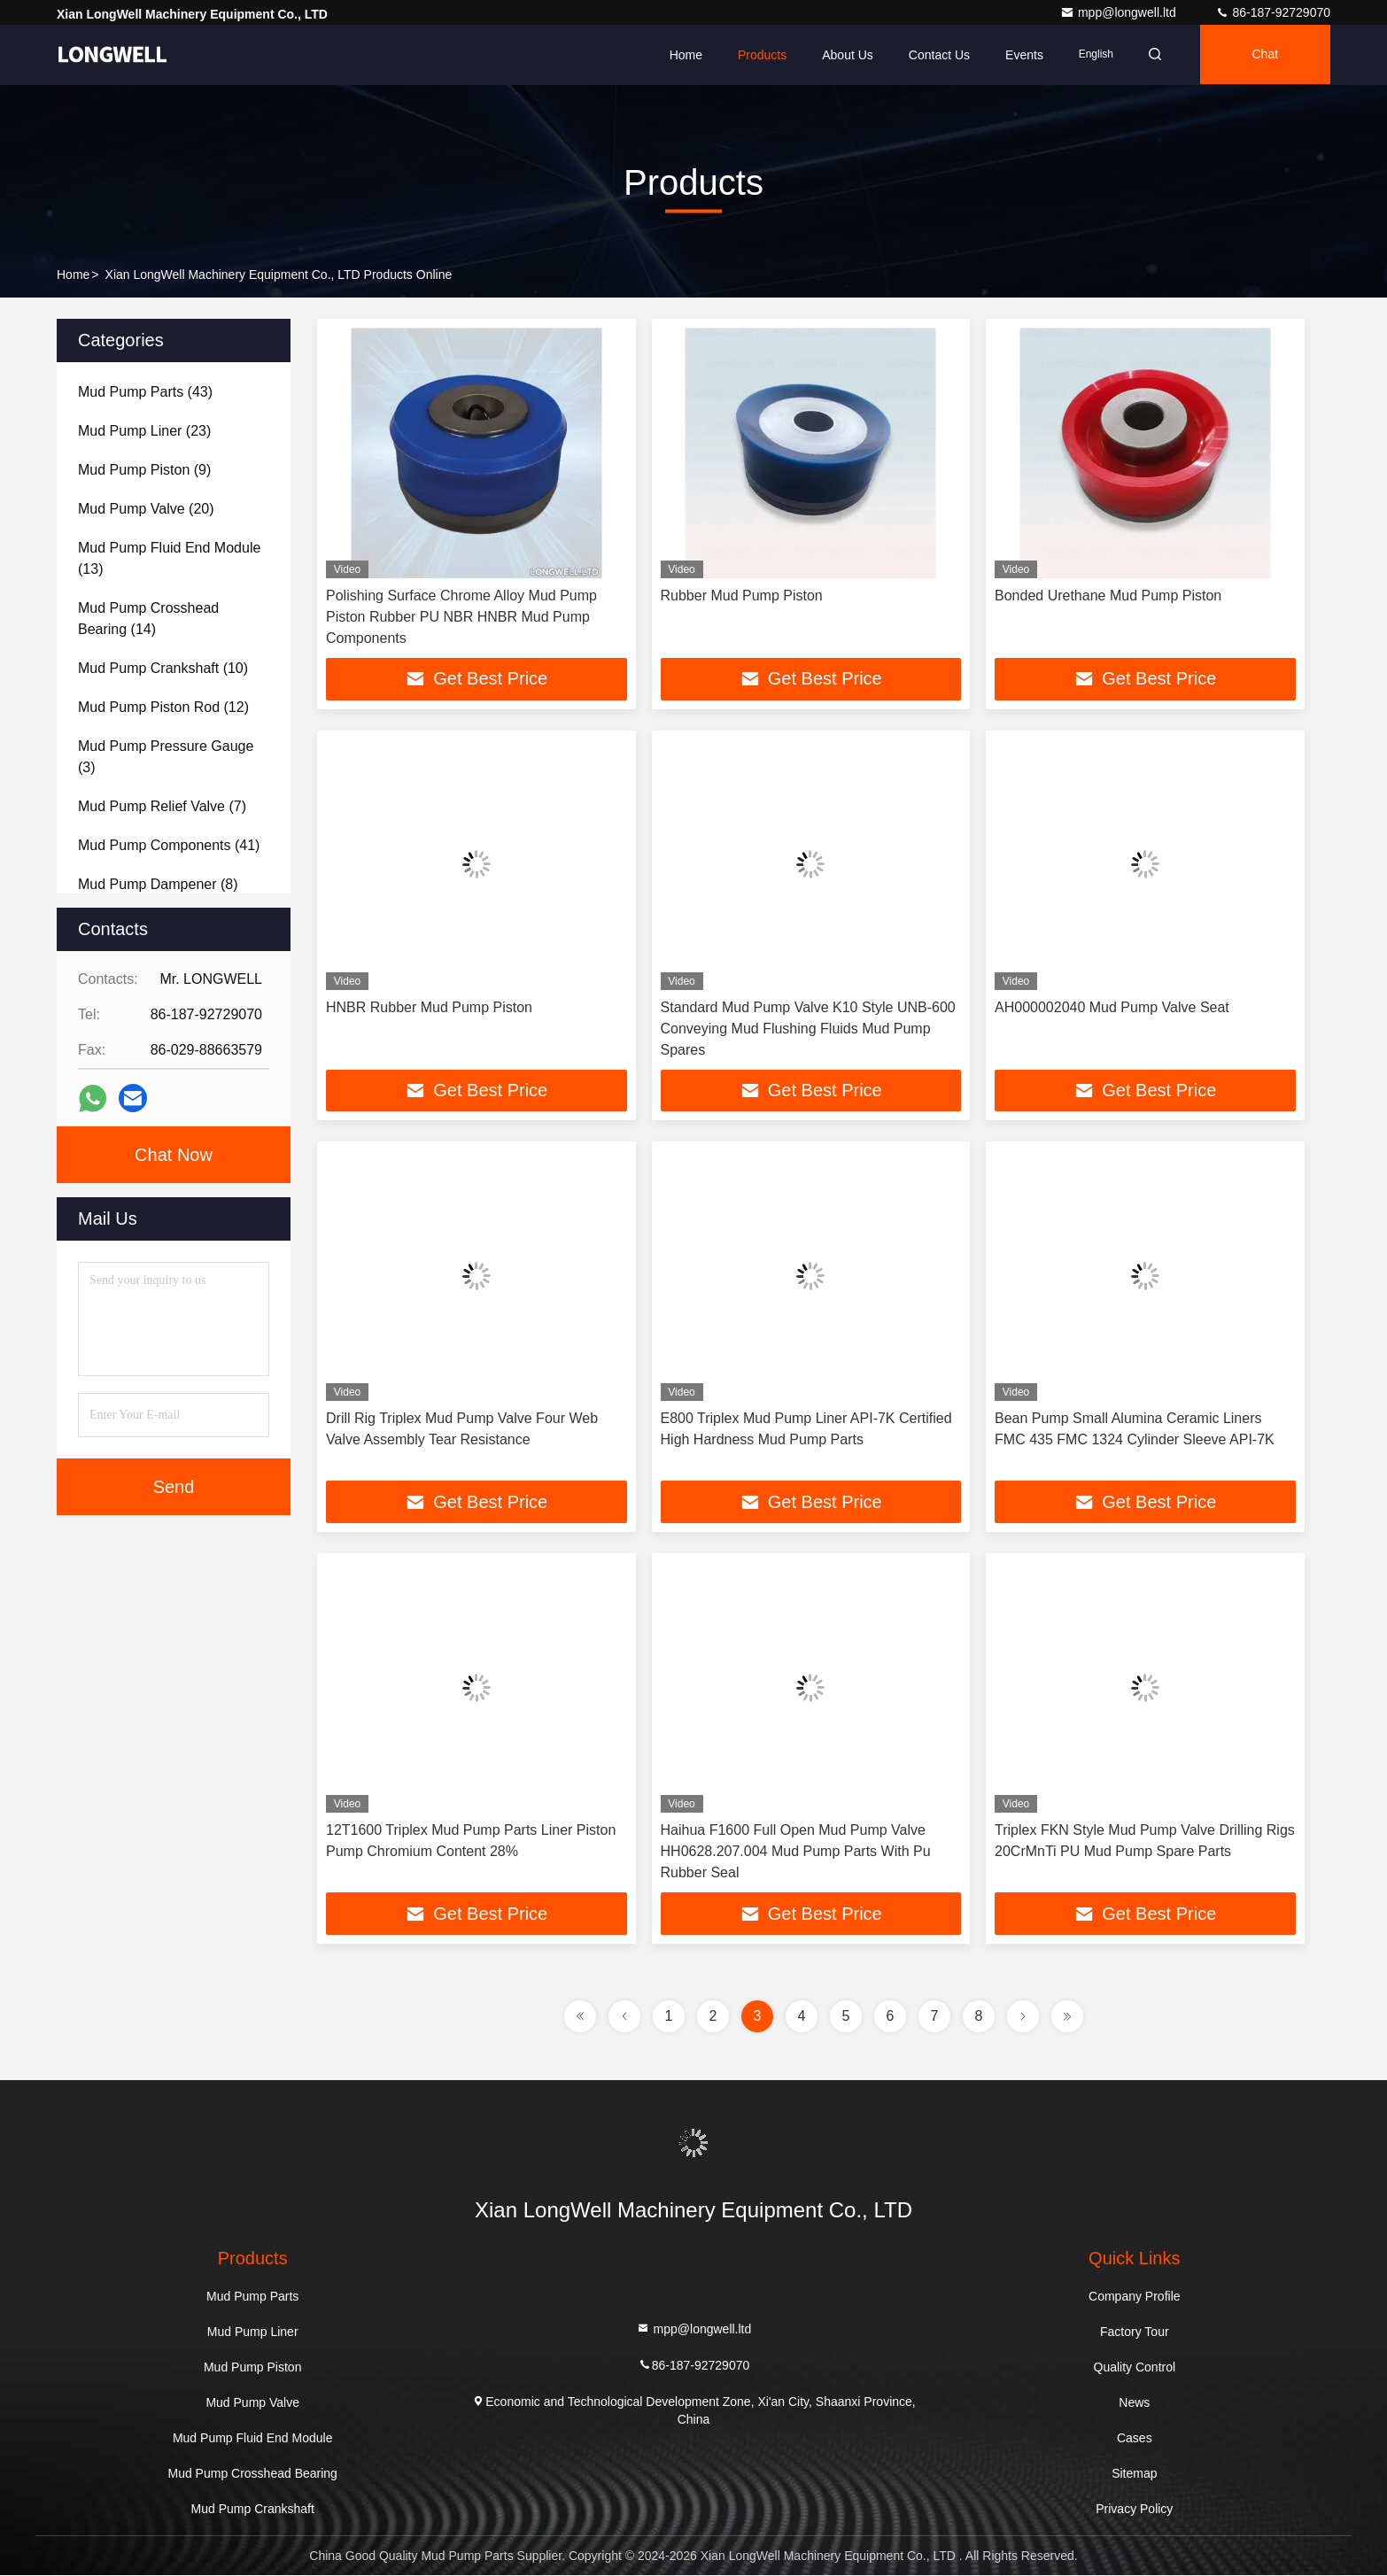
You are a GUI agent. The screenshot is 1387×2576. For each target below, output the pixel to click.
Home (679, 55)
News (1134, 2403)
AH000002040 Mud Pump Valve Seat (1112, 1007)
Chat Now (174, 1154)
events (1019, 55)
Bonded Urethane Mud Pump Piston (1108, 595)
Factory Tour (1134, 2332)
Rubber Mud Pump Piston (742, 595)
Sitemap (1134, 2474)
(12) (163, 707)
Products (756, 55)
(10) (163, 668)
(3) (165, 757)
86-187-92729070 (1272, 12)
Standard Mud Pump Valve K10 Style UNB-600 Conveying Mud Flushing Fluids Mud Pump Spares (808, 1028)
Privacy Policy (1134, 2510)
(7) (162, 806)
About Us (842, 55)
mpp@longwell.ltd (1120, 12)
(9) (144, 469)
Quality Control (1135, 2368)
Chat (1264, 55)
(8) (158, 884)
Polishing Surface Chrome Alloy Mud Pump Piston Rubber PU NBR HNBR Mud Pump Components (461, 617)
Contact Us (934, 55)
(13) (169, 558)
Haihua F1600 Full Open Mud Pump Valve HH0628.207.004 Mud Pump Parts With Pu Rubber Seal (796, 1852)
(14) (148, 618)
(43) (145, 391)
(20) (146, 508)
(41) (169, 845)
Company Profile (1135, 2297)
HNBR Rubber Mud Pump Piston (429, 1007)
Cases (1134, 2439)
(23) (144, 430)
